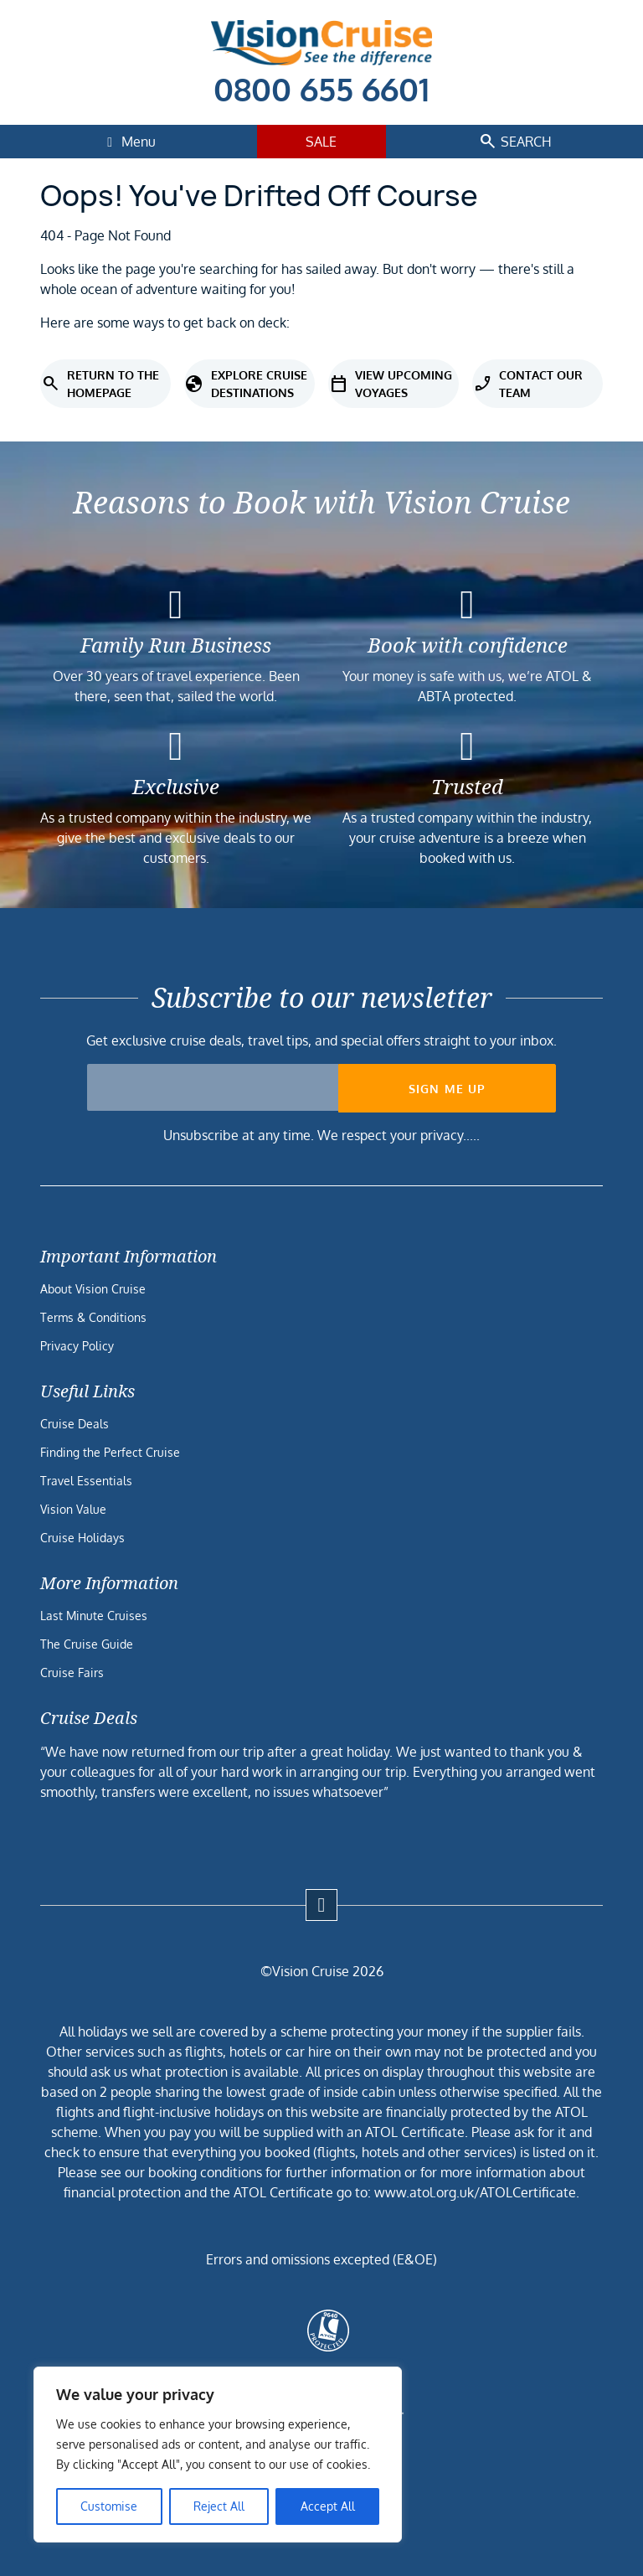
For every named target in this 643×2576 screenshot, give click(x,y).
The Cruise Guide (86, 1644)
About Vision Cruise (93, 1289)
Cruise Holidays (82, 1538)
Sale (321, 141)
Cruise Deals (74, 1424)
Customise (108, 2506)
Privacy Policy (77, 1346)
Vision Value (73, 1509)
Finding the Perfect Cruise (110, 1452)
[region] (217, 2454)
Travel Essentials (86, 1481)
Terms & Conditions (93, 1317)
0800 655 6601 (321, 89)
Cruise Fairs (72, 1672)
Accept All (328, 2506)
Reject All (218, 2506)
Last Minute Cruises (93, 1615)
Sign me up (447, 1089)
